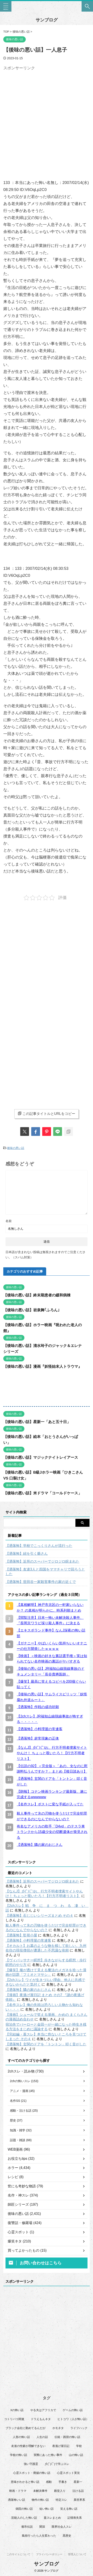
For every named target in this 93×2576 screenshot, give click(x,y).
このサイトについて (18, 2554)
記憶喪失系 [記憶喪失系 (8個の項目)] (74, 2517)
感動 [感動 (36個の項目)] (49, 2481)
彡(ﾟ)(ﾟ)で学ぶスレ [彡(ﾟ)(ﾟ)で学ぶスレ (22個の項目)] (57, 2464)
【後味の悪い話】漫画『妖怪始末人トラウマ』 (42, 1366)
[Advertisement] (46, 119)
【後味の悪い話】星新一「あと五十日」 (37, 1422)
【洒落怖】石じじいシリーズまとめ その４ (39, 1915)
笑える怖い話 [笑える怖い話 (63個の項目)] (68, 2508)
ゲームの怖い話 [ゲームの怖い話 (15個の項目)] (73, 2410)
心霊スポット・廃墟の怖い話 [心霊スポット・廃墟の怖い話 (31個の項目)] (31, 2473)
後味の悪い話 (15, 1148)
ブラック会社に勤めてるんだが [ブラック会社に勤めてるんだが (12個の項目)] (25, 2428)
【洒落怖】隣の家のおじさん (28, 1990)
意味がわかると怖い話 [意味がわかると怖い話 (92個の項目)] (25, 2481)
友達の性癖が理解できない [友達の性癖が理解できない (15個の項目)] (28, 2446)
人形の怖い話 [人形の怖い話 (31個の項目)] (21, 2437)
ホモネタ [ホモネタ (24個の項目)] (58, 2428)
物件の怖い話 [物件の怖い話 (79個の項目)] (40, 2499)
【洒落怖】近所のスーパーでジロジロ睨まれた (42, 1561)
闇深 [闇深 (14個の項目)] (42, 2526)
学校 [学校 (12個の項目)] (79, 2446)
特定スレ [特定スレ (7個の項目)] (61, 2499)
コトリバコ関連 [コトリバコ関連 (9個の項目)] (14, 2419)
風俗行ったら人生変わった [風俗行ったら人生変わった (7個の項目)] (39, 2535)
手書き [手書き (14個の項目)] (62, 2481)
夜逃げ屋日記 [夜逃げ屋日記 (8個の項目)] (60, 2446)
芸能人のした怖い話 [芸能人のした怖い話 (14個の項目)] (24, 2517)
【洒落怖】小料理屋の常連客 (28, 1940)
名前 (8, 1221)
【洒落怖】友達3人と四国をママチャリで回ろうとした (45, 1571)
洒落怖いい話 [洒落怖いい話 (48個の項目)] (16, 2499)
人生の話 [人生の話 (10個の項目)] (42, 2437)
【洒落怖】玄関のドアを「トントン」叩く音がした (45, 2044)
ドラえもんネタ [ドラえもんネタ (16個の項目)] (41, 2419)
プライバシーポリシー (49, 2554)
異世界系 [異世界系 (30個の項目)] (79, 2499)
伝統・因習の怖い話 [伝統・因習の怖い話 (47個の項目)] (67, 2437)
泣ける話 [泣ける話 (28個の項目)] (78, 2490)
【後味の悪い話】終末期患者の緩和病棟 (37, 1295)
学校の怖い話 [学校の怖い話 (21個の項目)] (18, 2455)
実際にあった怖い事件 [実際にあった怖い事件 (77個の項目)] (48, 2455)
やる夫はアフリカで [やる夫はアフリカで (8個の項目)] (43, 2410)
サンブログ (47, 19)
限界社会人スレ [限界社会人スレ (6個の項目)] (62, 2526)
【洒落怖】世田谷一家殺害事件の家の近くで (40, 1582)
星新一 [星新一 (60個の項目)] (78, 2481)
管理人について (77, 2554)
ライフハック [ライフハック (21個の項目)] (79, 2428)
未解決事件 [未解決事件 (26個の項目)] (40, 2490)
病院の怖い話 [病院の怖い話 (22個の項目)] (24, 2508)
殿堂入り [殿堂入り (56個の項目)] (60, 2490)
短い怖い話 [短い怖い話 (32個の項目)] (46, 2508)
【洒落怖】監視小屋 (21, 1935)
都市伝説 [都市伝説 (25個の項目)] (27, 2526)
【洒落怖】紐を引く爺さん (26, 1553)
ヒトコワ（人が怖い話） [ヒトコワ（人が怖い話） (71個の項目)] (73, 2419)
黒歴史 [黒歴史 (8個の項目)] (67, 2535)
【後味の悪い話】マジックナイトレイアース (40, 1457)
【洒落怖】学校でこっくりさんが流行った (38, 1546)
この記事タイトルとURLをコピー (46, 1114)
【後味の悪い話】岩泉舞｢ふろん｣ (31, 1310)
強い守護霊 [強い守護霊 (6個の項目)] (31, 2464)
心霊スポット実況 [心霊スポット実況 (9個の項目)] (68, 2473)
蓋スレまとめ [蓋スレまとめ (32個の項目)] (52, 2517)
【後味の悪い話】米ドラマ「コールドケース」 (42, 1493)
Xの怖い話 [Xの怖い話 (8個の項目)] (17, 2410)
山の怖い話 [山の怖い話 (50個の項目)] (76, 2455)
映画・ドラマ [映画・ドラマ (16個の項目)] (17, 2490)
